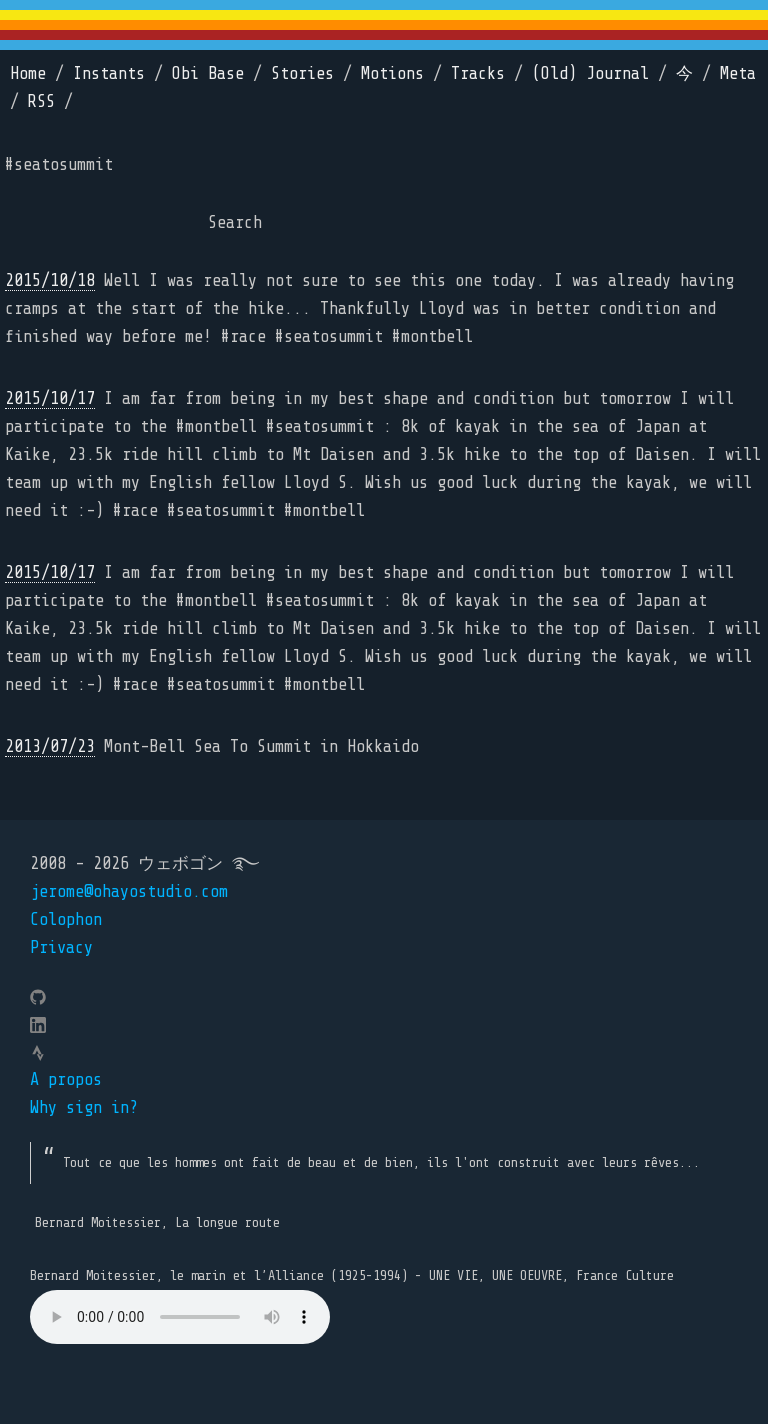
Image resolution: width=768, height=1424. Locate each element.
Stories (302, 73)
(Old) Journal (590, 73)
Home (28, 73)
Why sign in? (84, 1107)
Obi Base (208, 73)
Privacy (61, 947)
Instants (109, 73)
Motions (392, 73)
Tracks (478, 73)
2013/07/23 (50, 746)
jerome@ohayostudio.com (129, 891)
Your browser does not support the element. (180, 1317)
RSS (41, 101)
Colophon (66, 919)
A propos (66, 1079)
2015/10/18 (50, 280)
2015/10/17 (50, 398)
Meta (738, 73)
